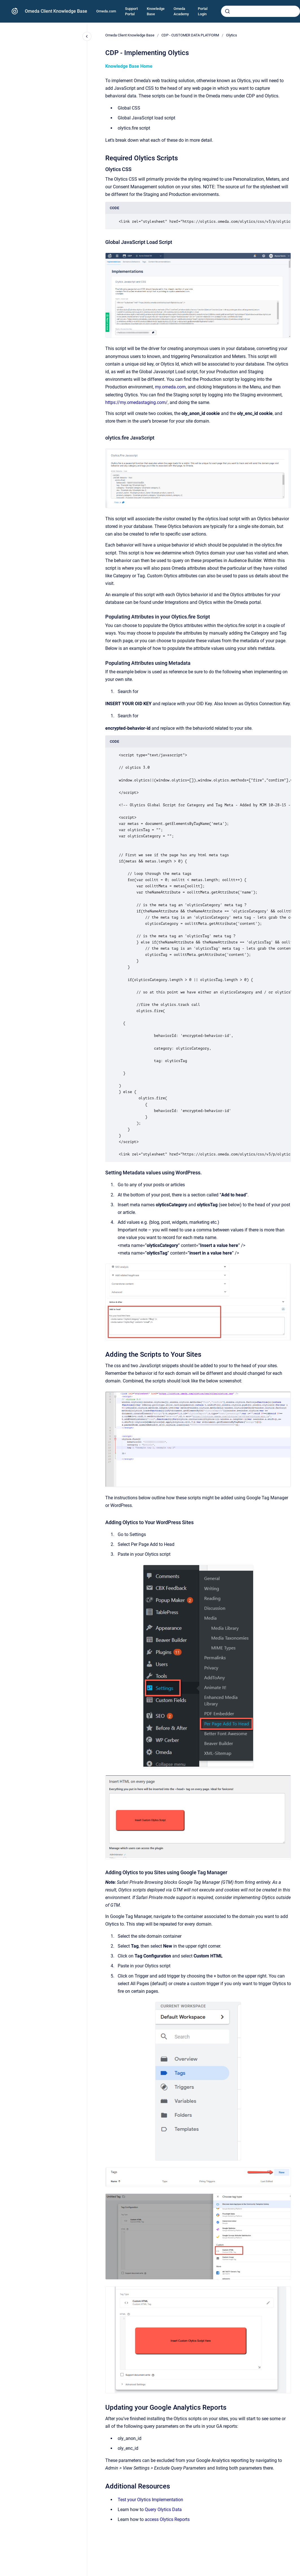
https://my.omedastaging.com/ (136, 402)
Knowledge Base (156, 11)
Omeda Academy (181, 11)
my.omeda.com (170, 387)
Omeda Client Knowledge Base (56, 11)
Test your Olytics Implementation (150, 2499)
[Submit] (227, 11)
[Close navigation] (86, 36)
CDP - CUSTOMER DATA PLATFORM (190, 35)
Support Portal (131, 11)
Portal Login (202, 11)
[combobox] (260, 11)
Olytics (231, 35)
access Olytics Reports (167, 2519)
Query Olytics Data (163, 2509)
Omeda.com (106, 11)
